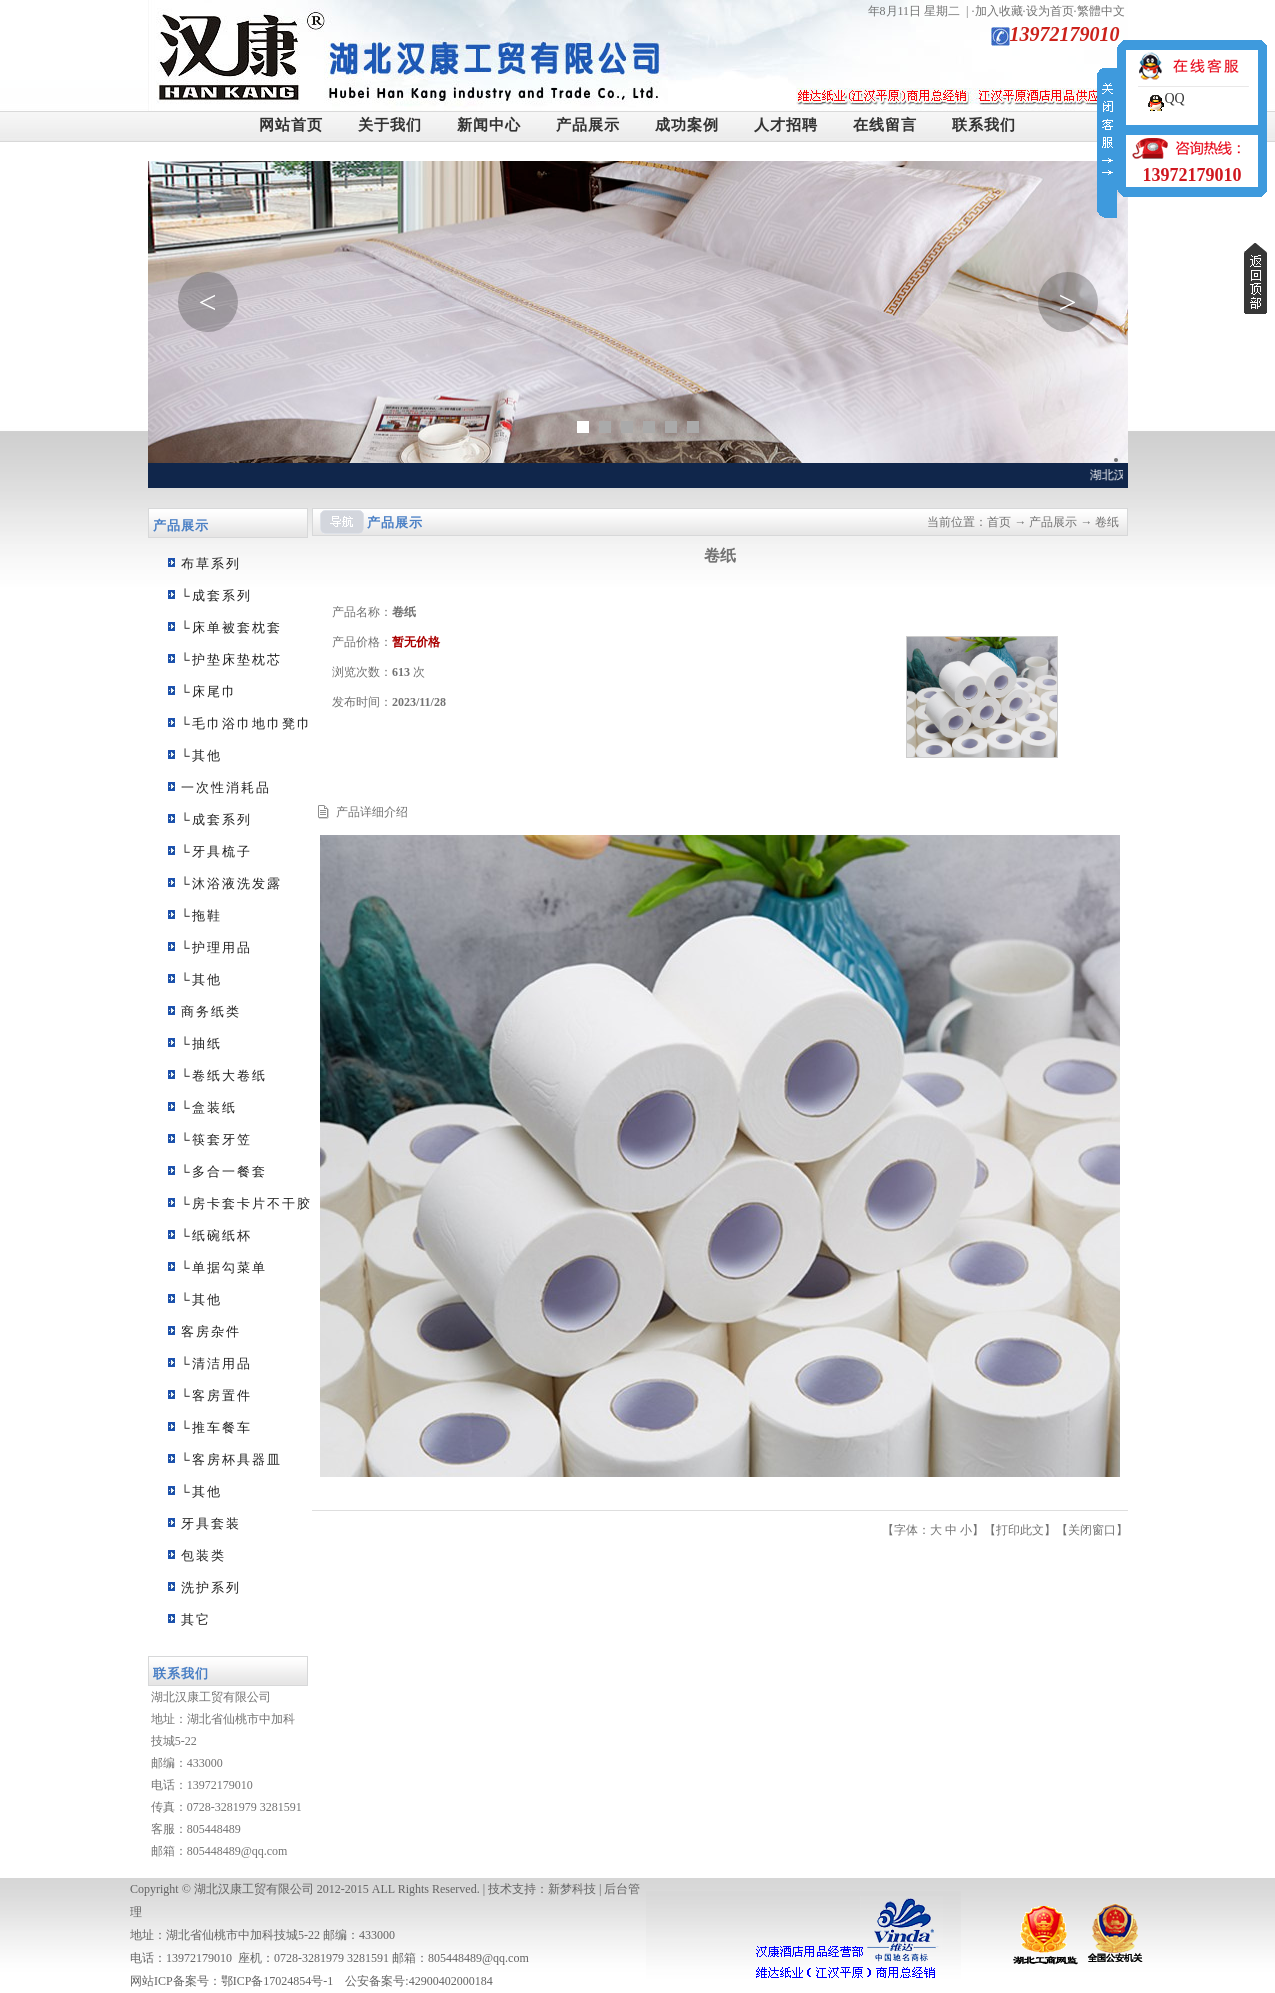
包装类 (203, 1555)
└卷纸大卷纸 (224, 1075)
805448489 (214, 1829)
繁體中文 (1101, 11)
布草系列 (211, 563)
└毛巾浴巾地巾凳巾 (246, 723)
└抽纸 (201, 1043)
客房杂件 (211, 1331)
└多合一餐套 (224, 1171)
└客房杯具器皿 (231, 1459)
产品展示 (588, 125)
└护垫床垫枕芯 (231, 659)
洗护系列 (211, 1587)
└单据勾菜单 (224, 1267)
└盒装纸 (209, 1107)
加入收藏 (999, 11)
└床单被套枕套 (231, 627)
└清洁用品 (216, 1363)
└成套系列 (216, 595)
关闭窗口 (1092, 1530)
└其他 (201, 755)
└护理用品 (216, 947)
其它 (196, 1619)
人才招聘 (786, 125)
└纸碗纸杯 (216, 1235)
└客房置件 (216, 1395)
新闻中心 (489, 125)
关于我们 (390, 125)
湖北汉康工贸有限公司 (254, 1889)
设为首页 (1050, 11)
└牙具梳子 (216, 851)
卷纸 (1107, 522)
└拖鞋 (201, 915)
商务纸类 (211, 1011)
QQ (1174, 98)
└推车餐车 (216, 1427)
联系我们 (984, 125)
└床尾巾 (209, 691)
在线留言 (885, 125)
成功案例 (687, 125)
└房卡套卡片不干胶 (246, 1203)
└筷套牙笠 (216, 1139)
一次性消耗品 (226, 787)
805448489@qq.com (237, 1851)
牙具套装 (211, 1523)
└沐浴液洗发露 (231, 883)
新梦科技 (572, 1889)
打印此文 (1020, 1530)
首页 (999, 522)
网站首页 (291, 125)
